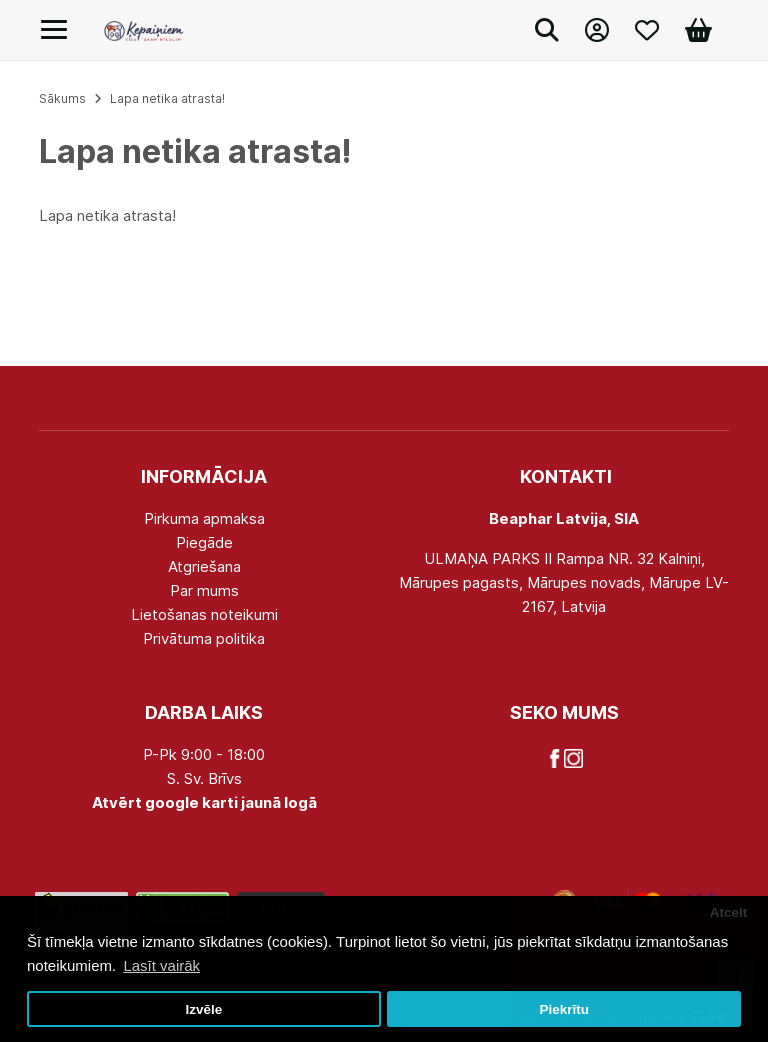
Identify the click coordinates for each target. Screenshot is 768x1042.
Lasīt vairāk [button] (161, 965)
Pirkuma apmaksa (204, 518)
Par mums (204, 590)
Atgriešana (204, 566)
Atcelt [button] (729, 912)
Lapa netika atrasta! (167, 98)
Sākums (62, 98)
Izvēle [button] (203, 1009)
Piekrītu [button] (564, 1009)
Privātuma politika (204, 638)
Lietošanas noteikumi (204, 614)
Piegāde (204, 542)
